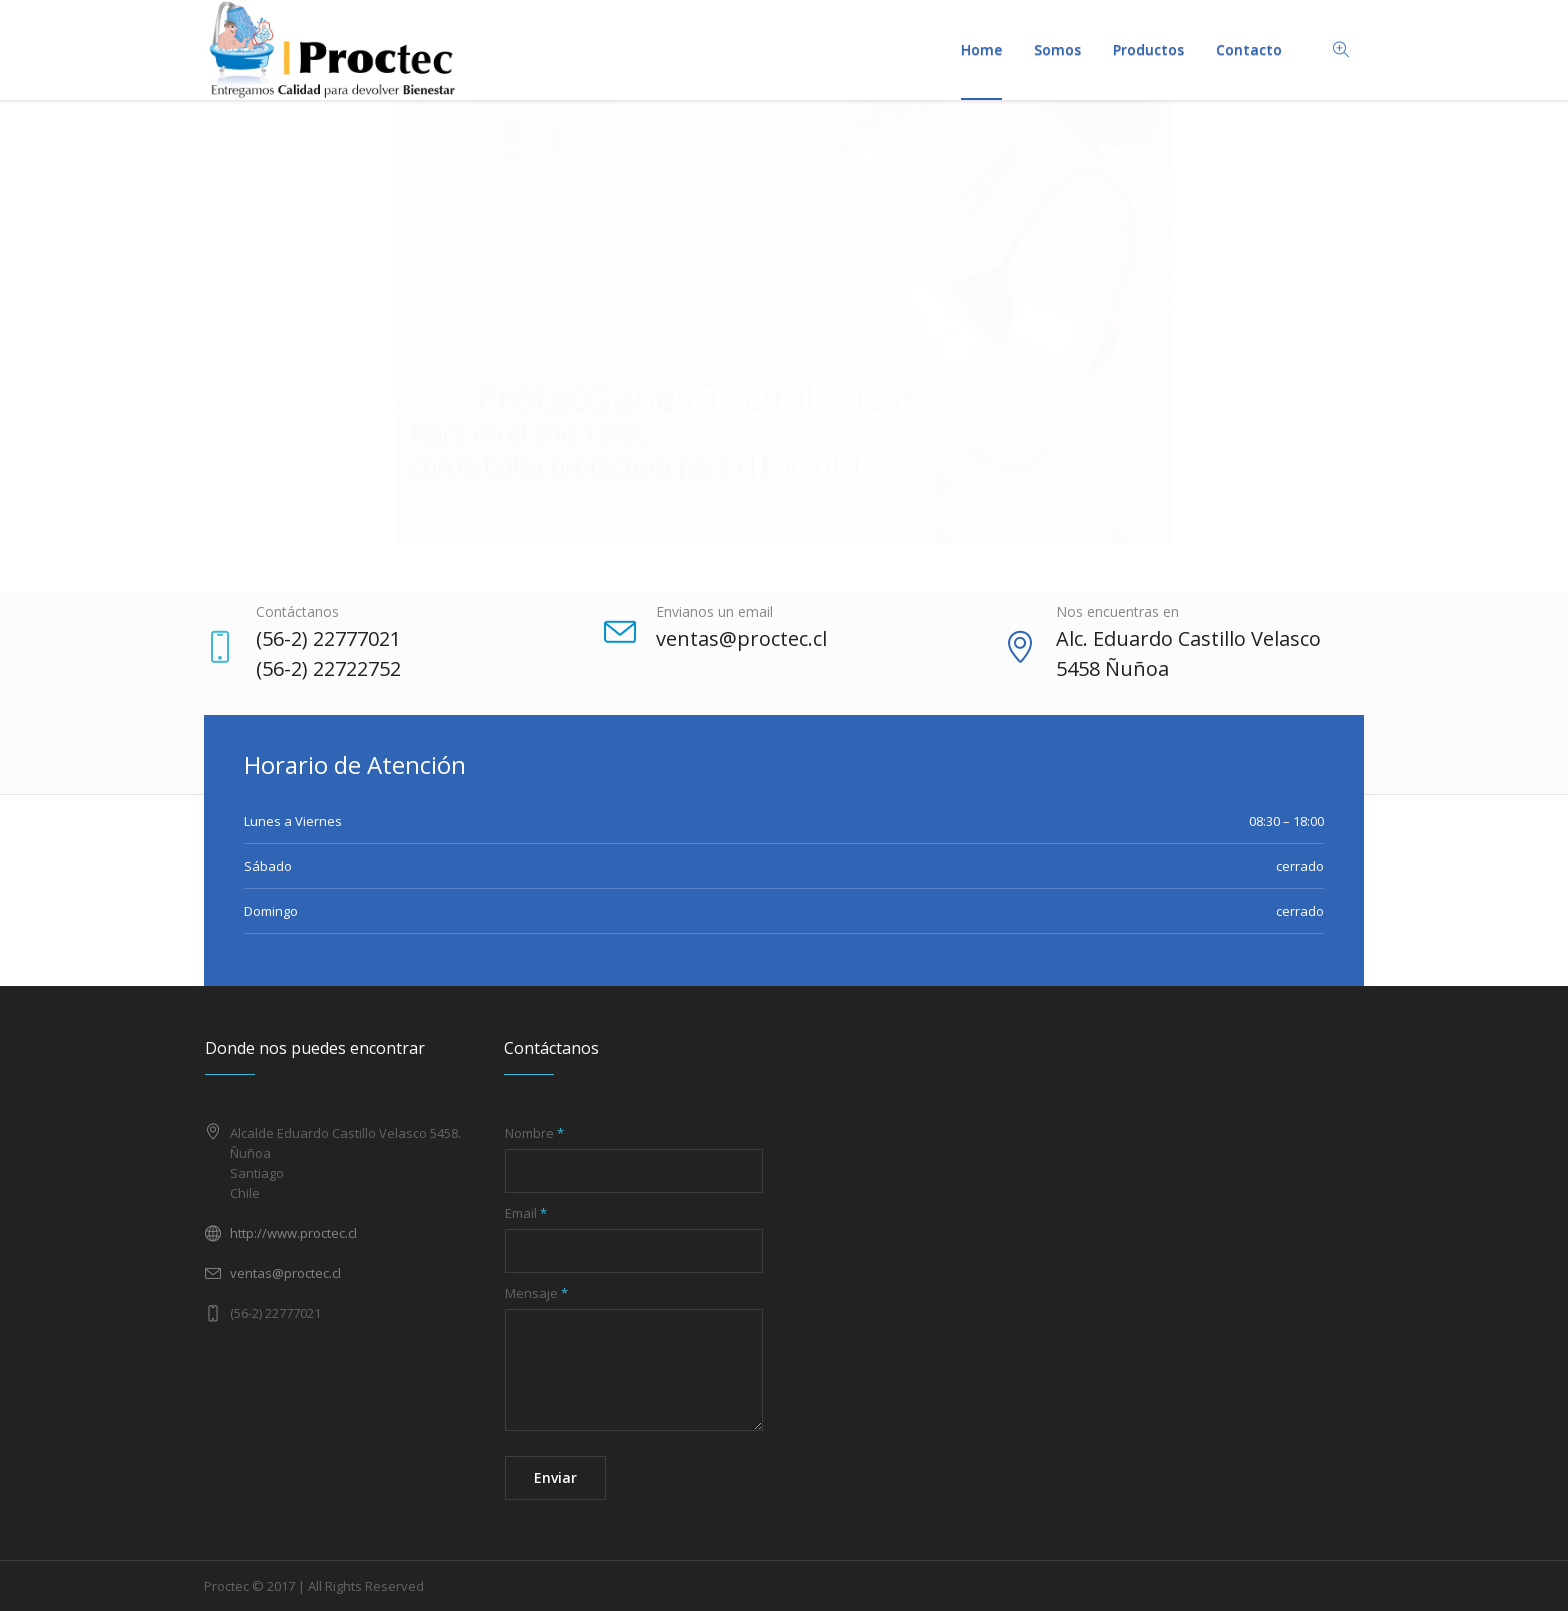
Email (526, 1213)
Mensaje (536, 1293)
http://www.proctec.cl (293, 1233)
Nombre (534, 1133)
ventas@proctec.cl (285, 1273)
